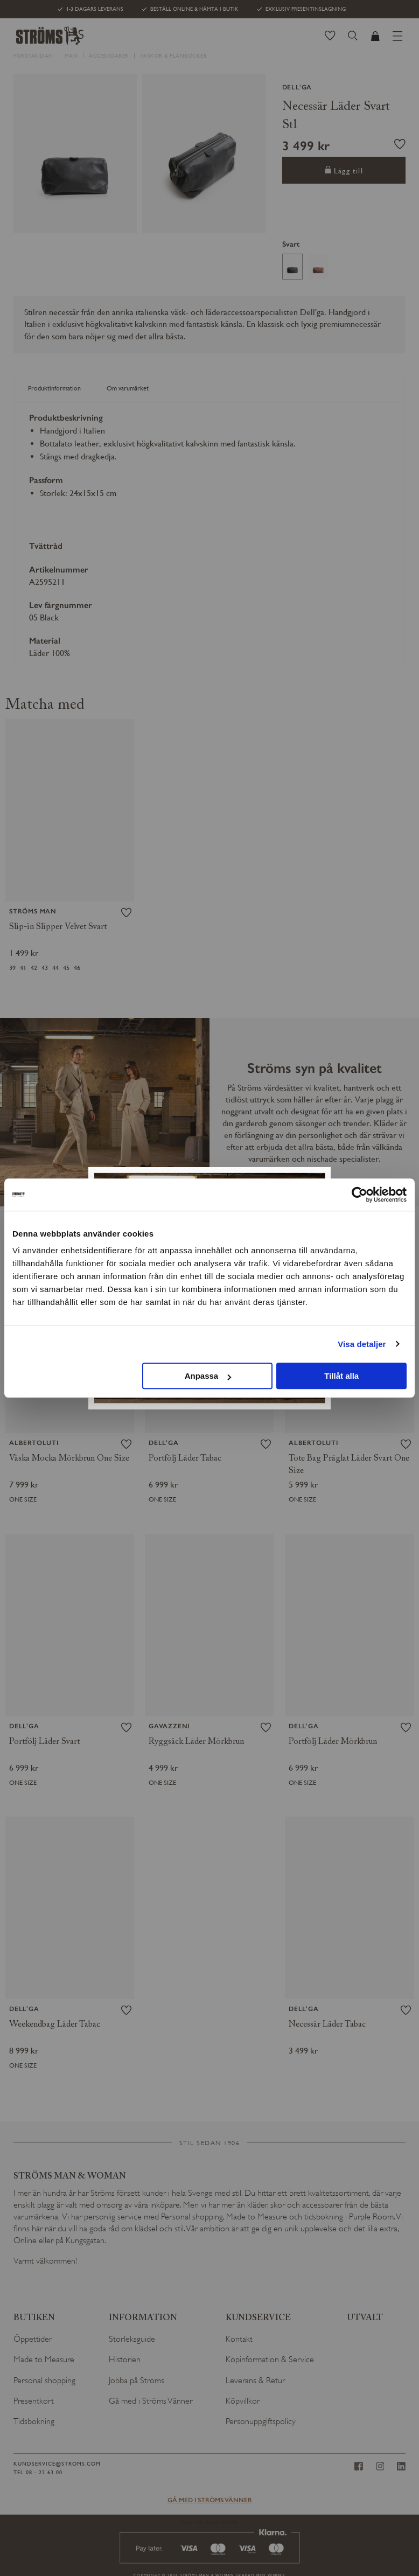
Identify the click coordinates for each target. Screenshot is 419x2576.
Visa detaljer (362, 1344)
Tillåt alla (341, 1375)
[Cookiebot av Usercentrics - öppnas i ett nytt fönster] (359, 1194)
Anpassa (208, 1375)
